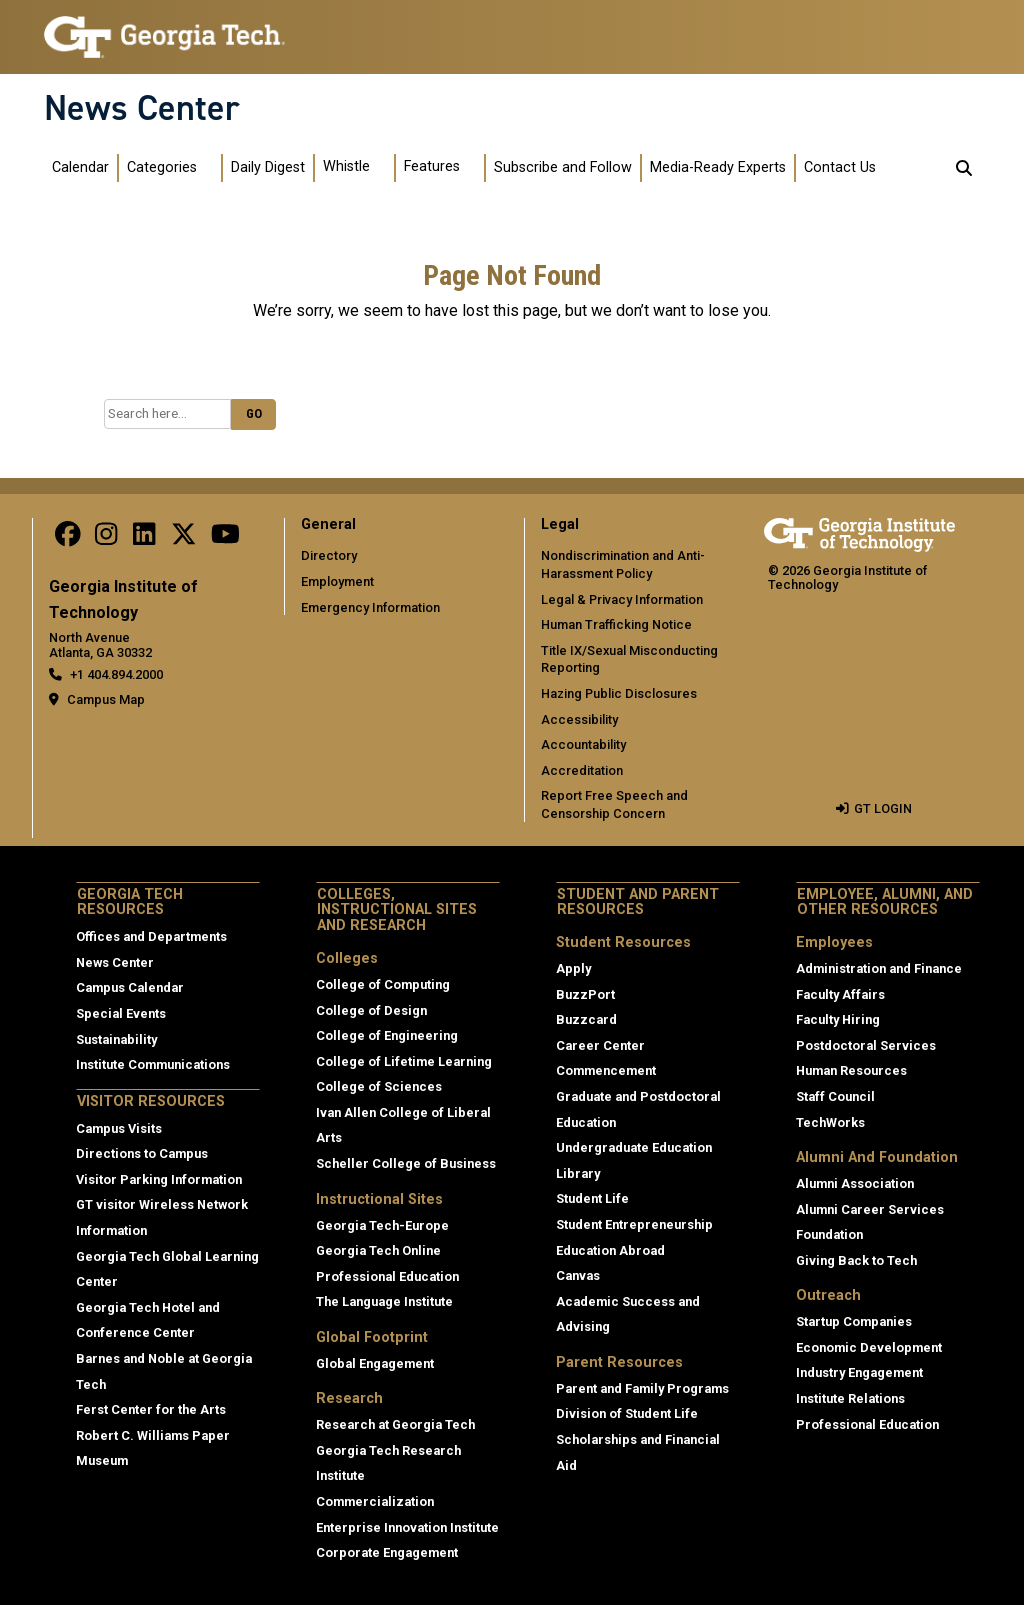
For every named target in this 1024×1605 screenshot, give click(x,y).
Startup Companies (854, 1321)
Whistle (346, 166)
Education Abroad (610, 1250)
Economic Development (869, 1347)
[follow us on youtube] (225, 538)
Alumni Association (855, 1183)
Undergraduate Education (634, 1147)
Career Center (600, 1045)
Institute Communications (153, 1064)
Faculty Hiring (838, 1019)
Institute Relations (850, 1398)
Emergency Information (370, 607)
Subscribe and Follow (563, 167)
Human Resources (851, 1070)
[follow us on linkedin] (144, 538)
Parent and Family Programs (642, 1388)
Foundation (829, 1234)
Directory (329, 555)
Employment (337, 581)
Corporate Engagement (387, 1552)
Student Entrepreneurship (634, 1224)
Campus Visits (119, 1128)
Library (578, 1173)
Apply (573, 968)
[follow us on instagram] (106, 538)
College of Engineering (387, 1035)
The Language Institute (384, 1301)
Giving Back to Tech (856, 1260)
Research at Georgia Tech (395, 1424)
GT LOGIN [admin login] (883, 808)
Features (432, 166)
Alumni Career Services (870, 1209)
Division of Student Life (627, 1413)
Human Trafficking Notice (616, 624)
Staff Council (835, 1096)
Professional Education (387, 1276)
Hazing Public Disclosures (619, 693)
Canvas (578, 1275)
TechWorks (830, 1122)
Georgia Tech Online (378, 1250)
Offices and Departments (151, 936)
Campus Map (106, 699)
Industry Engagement (859, 1372)
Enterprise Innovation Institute (407, 1527)
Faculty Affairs (840, 994)
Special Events (121, 1013)
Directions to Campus (142, 1153)
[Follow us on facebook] (68, 538)
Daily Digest (268, 167)
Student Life (592, 1198)
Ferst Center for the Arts (151, 1409)
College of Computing (383, 984)
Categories (162, 167)
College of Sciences (379, 1086)
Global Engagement (375, 1363)
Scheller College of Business (406, 1163)
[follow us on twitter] (184, 538)
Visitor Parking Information (159, 1179)
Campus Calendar (130, 987)
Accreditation (582, 770)
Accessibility (579, 719)
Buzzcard (586, 1019)
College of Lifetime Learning (404, 1061)
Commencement (606, 1070)
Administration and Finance (879, 968)
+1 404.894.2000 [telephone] (116, 674)
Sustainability (116, 1039)
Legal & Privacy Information (622, 599)
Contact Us (840, 167)
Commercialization (375, 1501)
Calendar (80, 167)
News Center (142, 108)
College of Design (371, 1010)
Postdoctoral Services (866, 1045)
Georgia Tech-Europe (382, 1225)
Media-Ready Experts (718, 167)
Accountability (583, 744)
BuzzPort (585, 994)
